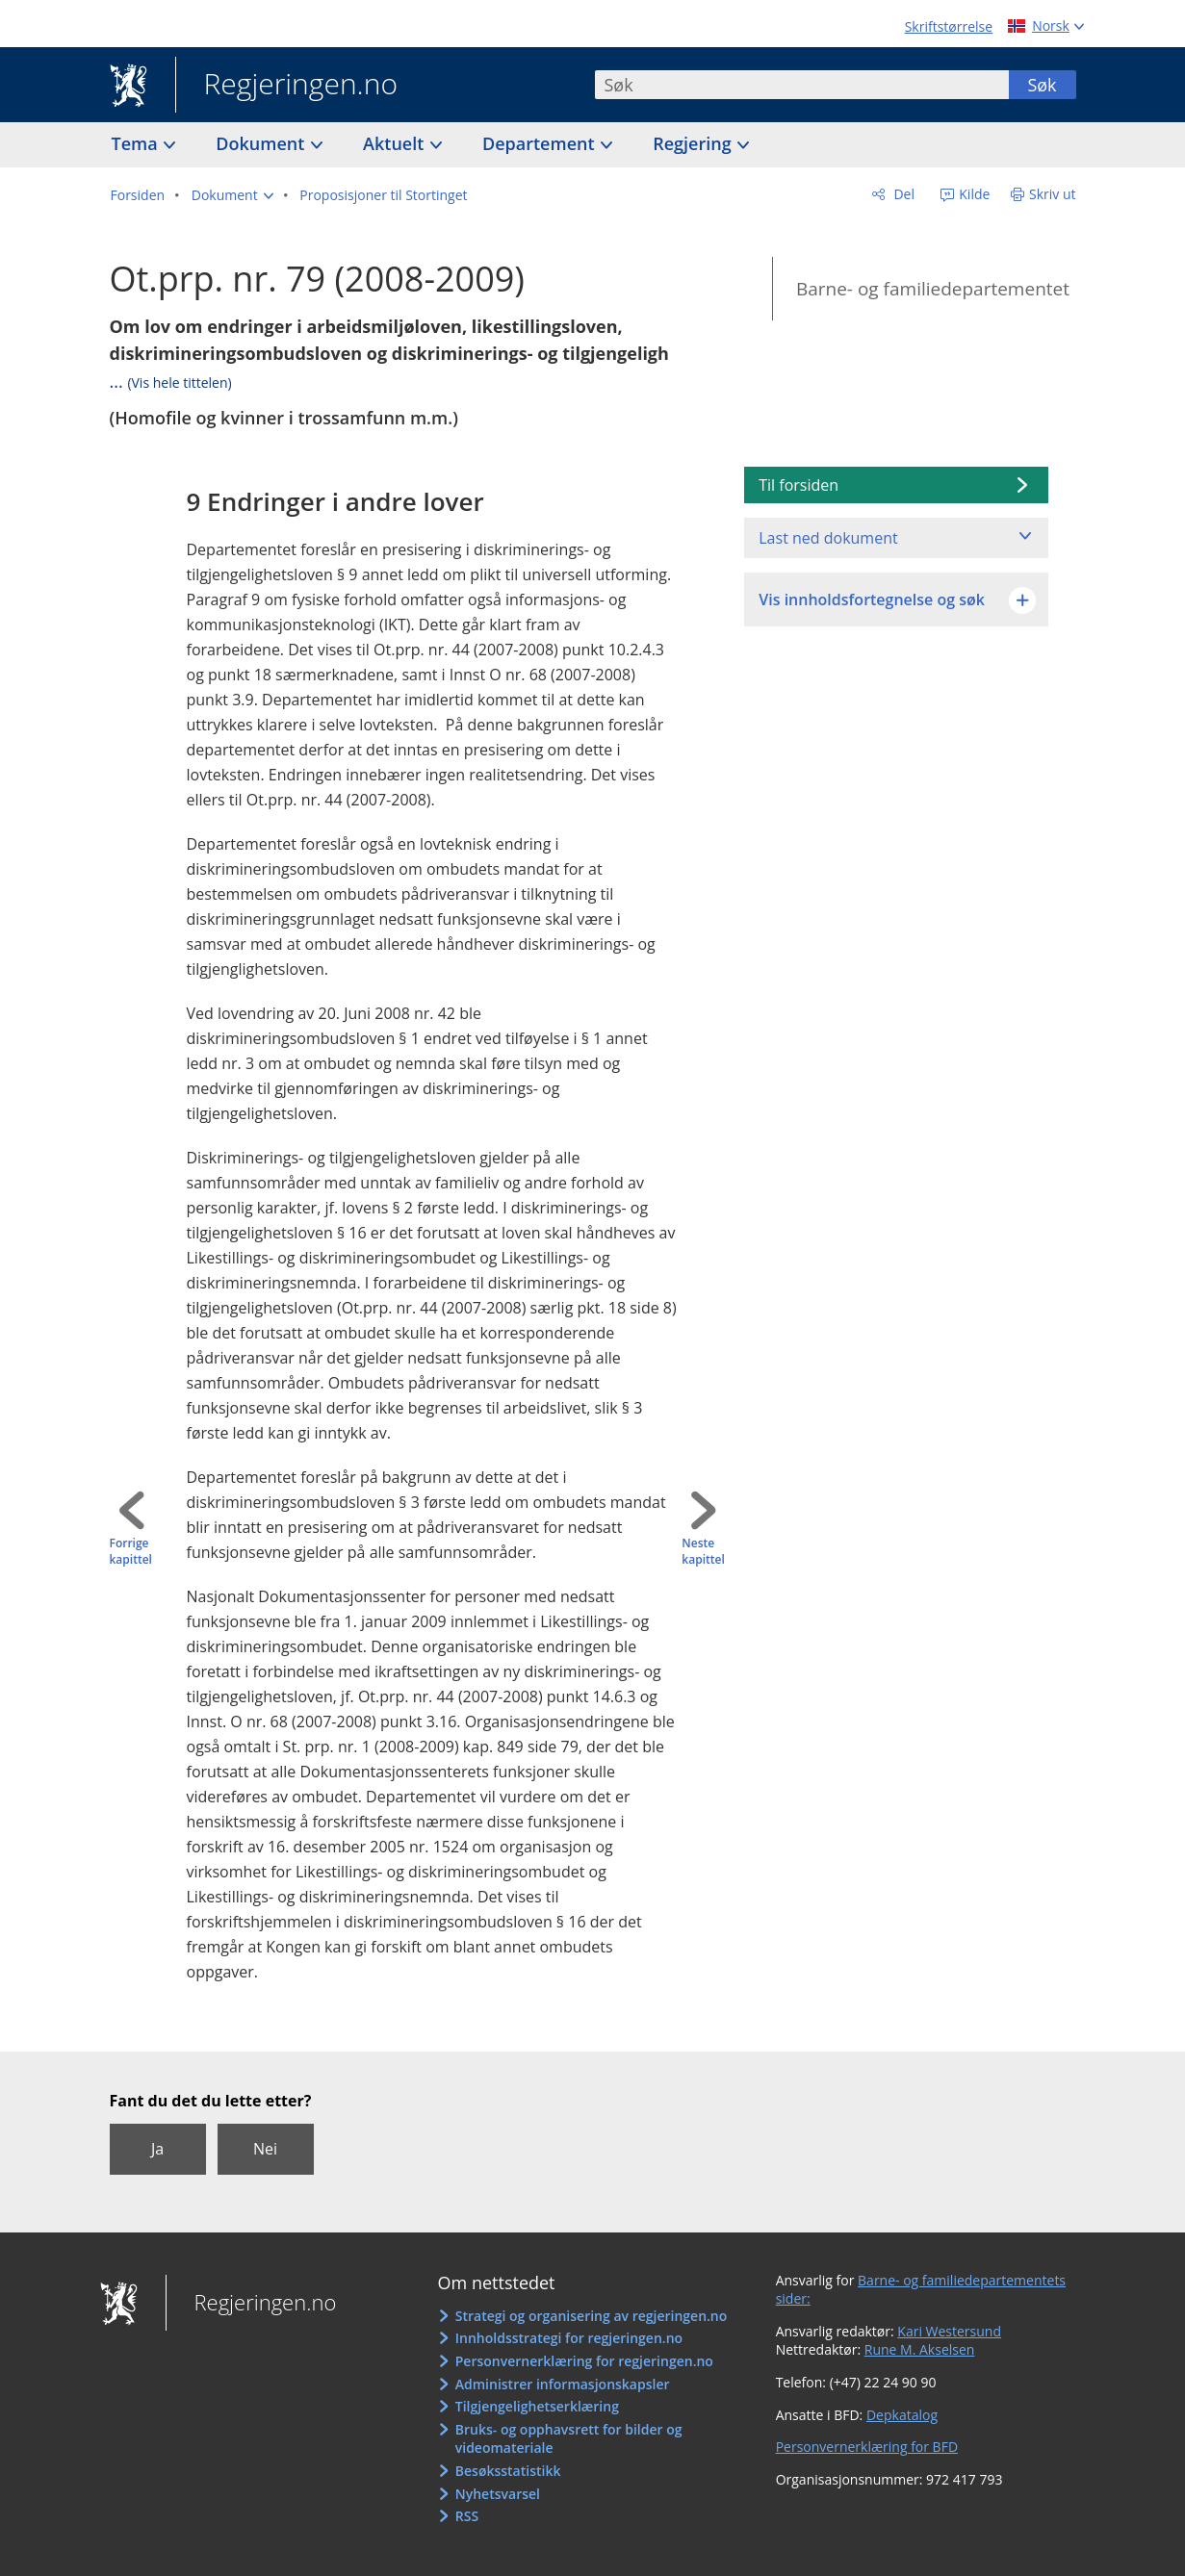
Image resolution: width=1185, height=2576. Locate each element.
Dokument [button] (262, 143)
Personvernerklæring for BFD (867, 2446)
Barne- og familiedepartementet (932, 288)
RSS (466, 2516)
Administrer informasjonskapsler (562, 2384)
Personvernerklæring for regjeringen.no (584, 2361)
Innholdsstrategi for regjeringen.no (569, 2338)
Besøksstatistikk (508, 2470)
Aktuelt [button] (395, 143)
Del (902, 194)
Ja (157, 2148)
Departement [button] (540, 143)
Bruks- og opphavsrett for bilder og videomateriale (569, 2439)
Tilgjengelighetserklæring (537, 2406)
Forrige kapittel (131, 1552)
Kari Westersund (949, 2331)
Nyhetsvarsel (497, 2494)
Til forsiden (798, 485)
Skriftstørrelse (948, 26)
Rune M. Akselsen (919, 2349)
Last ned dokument (828, 537)
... (171, 381)
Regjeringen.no (287, 86)
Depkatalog (902, 2415)
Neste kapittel (703, 1552)
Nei (265, 2148)
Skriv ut (1052, 194)
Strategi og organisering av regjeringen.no (591, 2316)
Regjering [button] (694, 143)
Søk (1041, 84)
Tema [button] (137, 143)
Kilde (973, 194)
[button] (232, 195)
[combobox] (802, 84)
